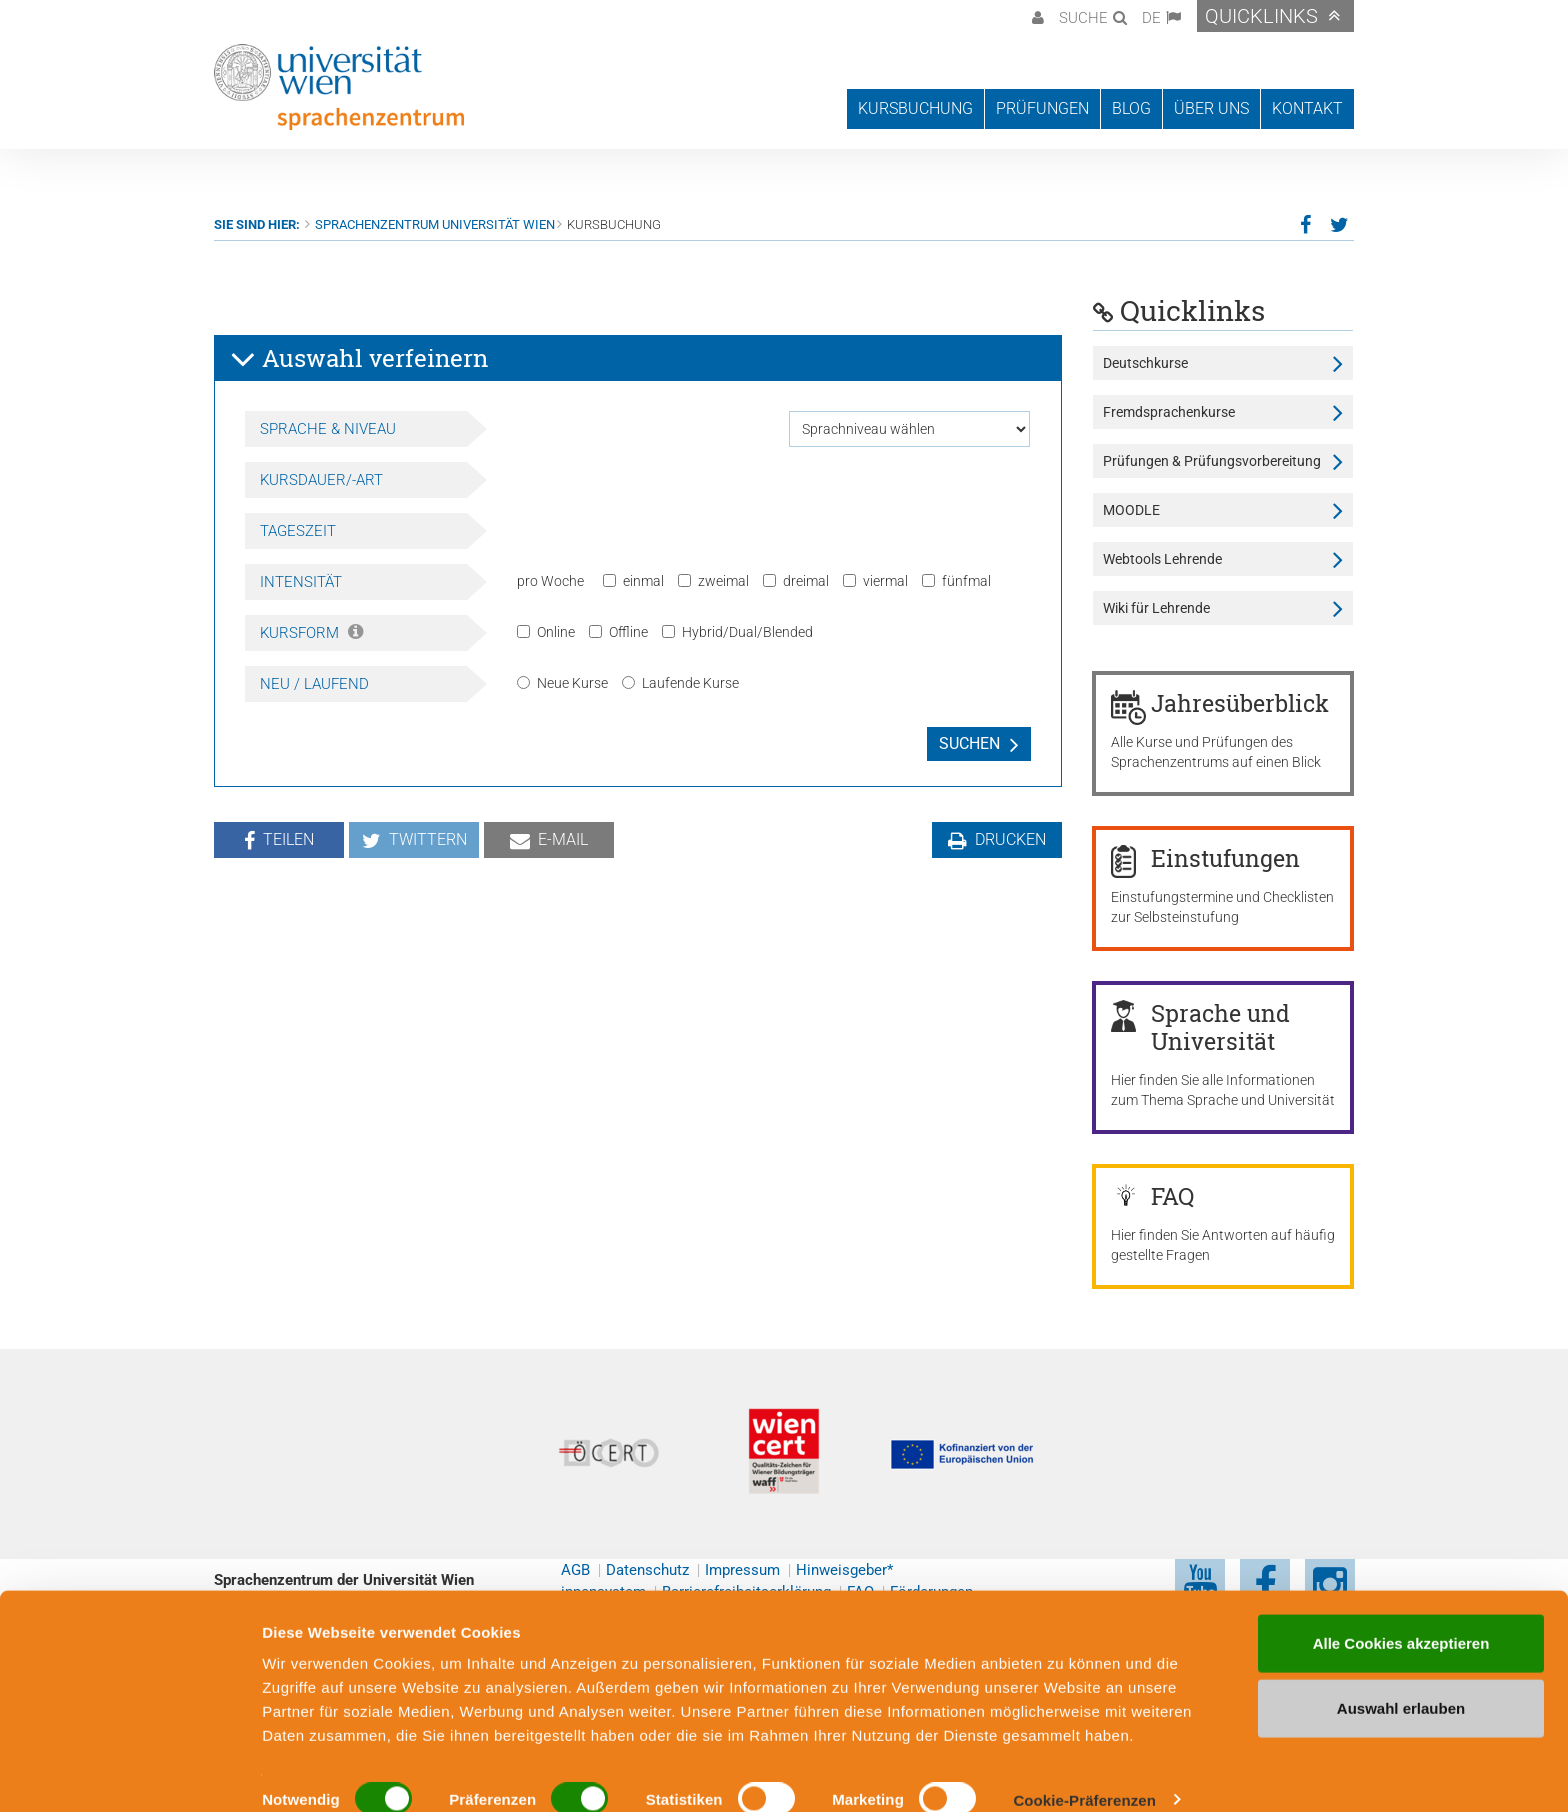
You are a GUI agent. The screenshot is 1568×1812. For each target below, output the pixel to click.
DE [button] (1151, 18)
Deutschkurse (1145, 363)
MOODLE (1131, 510)
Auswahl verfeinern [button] (359, 359)
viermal (875, 581)
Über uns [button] (1211, 108)
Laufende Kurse (680, 683)
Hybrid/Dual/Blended (737, 632)
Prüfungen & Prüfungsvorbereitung (1212, 461)
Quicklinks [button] (1261, 16)
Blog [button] (1131, 108)
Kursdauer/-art (321, 480)
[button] (1035, 16)
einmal (633, 581)
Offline (618, 632)
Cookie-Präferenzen (1084, 1772)
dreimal (796, 581)
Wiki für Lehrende (1156, 608)
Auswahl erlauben (1401, 1681)
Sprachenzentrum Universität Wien (435, 224)
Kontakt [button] (1307, 108)
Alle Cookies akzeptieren (1401, 1615)
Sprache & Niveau (328, 429)
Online (546, 632)
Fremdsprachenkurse (1169, 412)
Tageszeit (298, 531)
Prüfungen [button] (1042, 108)
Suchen (969, 743)
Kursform (311, 633)
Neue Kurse (562, 683)
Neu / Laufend (314, 684)
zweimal (713, 581)
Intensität (301, 582)
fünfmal (956, 581)
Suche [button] (1083, 18)
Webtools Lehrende (1162, 559)
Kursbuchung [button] (915, 108)
